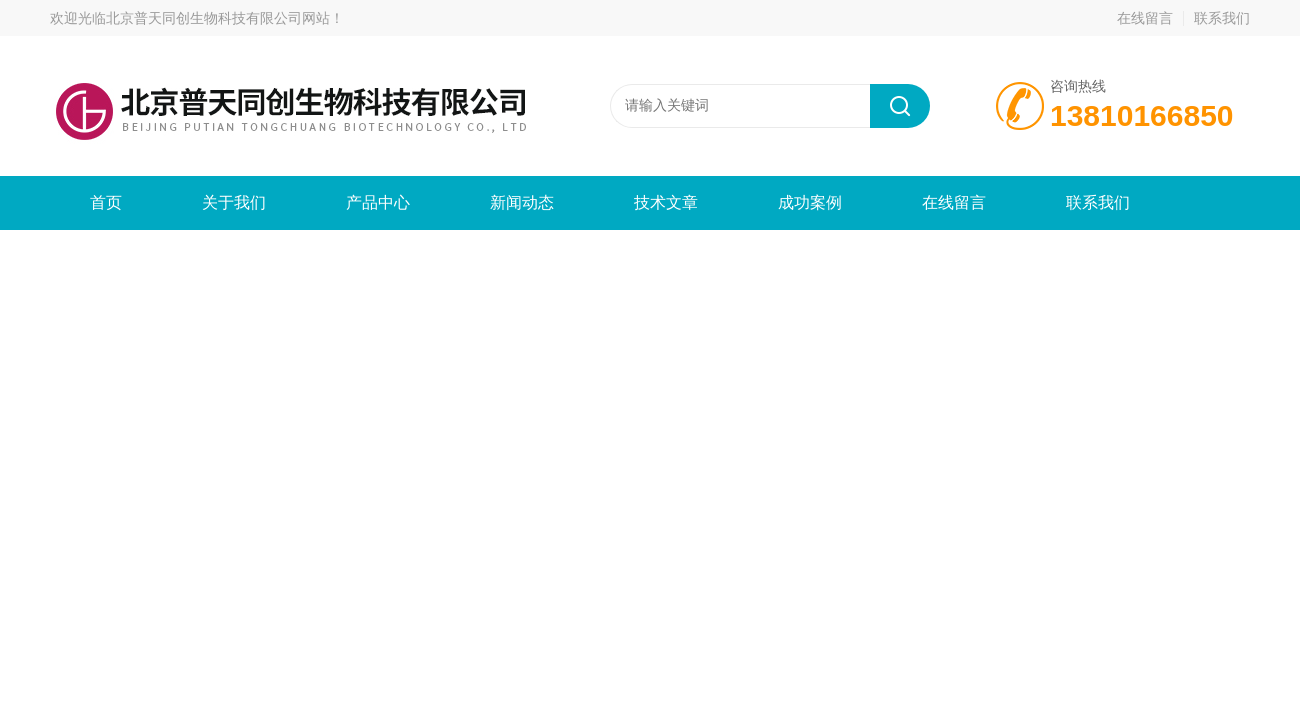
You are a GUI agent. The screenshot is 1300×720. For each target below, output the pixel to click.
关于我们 (234, 202)
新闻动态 (522, 202)
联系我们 (1222, 18)
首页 (106, 202)
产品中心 (378, 202)
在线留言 (1145, 18)
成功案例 (810, 202)
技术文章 (666, 202)
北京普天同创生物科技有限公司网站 (218, 18)
